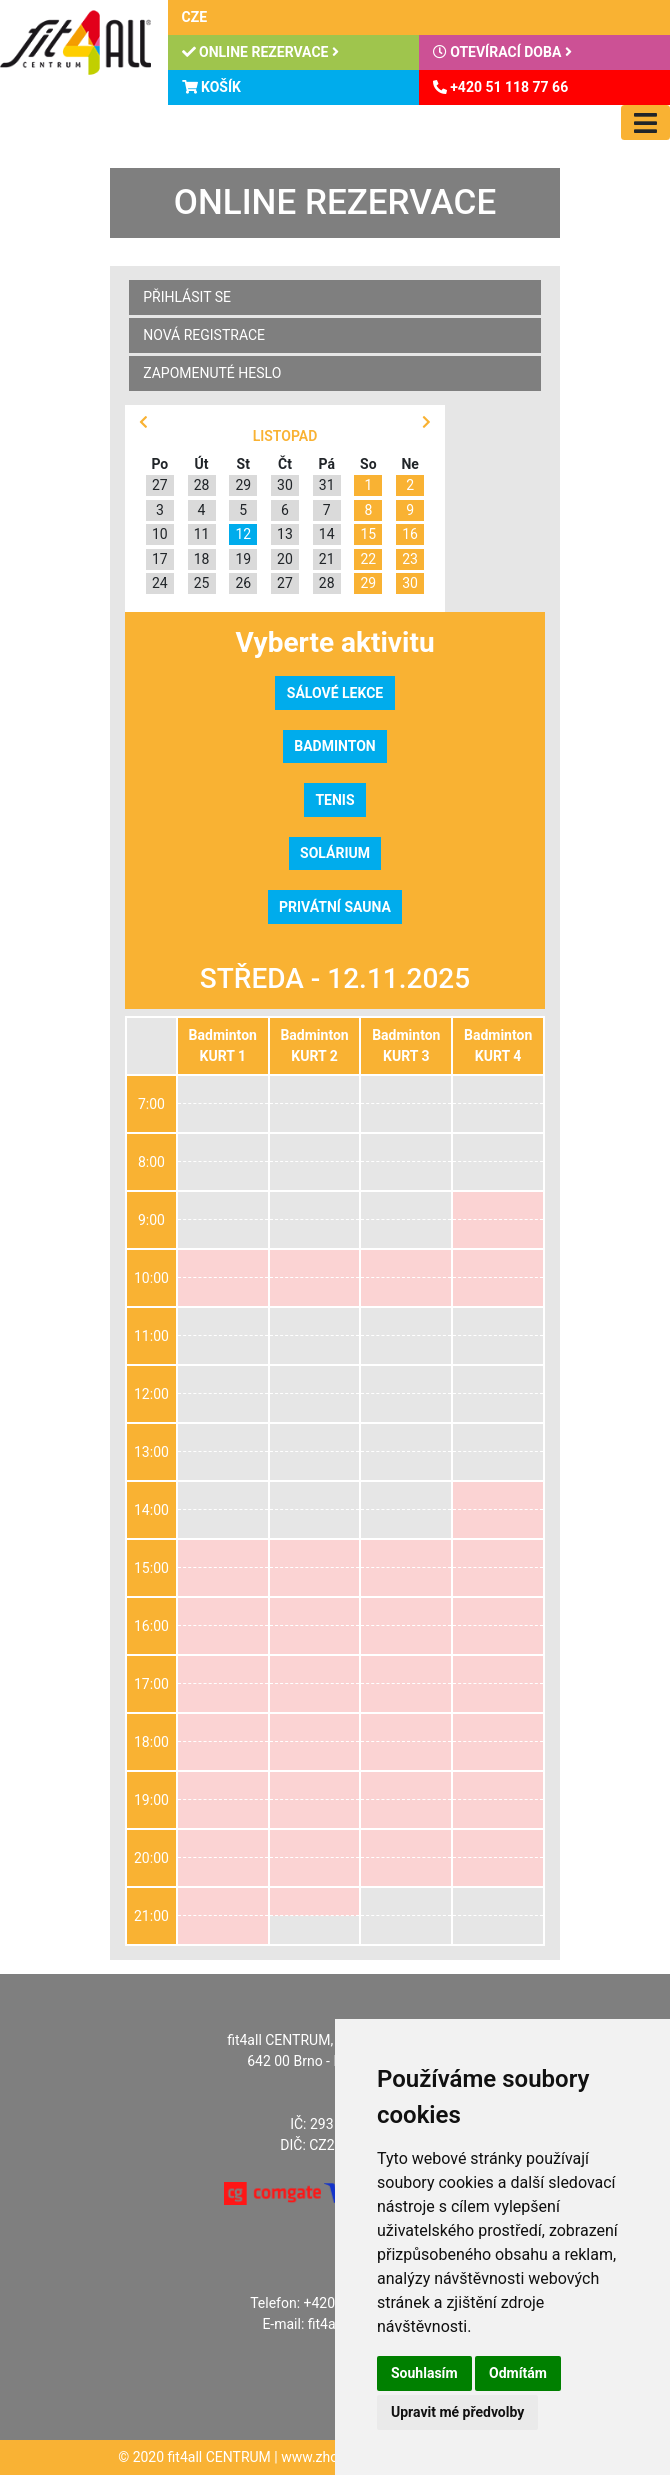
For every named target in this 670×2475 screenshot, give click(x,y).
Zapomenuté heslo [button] (212, 373)
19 (243, 559)
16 (410, 534)
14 (327, 534)
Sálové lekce (335, 693)
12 (243, 534)
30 (285, 485)
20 (285, 559)
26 (243, 583)
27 (160, 485)
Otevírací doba (502, 52)
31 (327, 485)
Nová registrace (204, 335)
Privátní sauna (335, 907)
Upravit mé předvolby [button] (457, 2412)
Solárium (335, 853)
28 (202, 485)
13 (285, 534)
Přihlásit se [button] (187, 297)
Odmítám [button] (518, 2373)
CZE (195, 17)
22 (368, 559)
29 (243, 485)
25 (202, 583)
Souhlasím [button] (424, 2373)
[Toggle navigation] (645, 122)
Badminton (334, 746)
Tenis (334, 800)
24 (160, 583)
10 (160, 534)
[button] (143, 422)
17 (160, 559)
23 (410, 559)
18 (202, 559)
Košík (211, 87)
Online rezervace (260, 52)
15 (368, 534)
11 (202, 534)
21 (327, 559)
